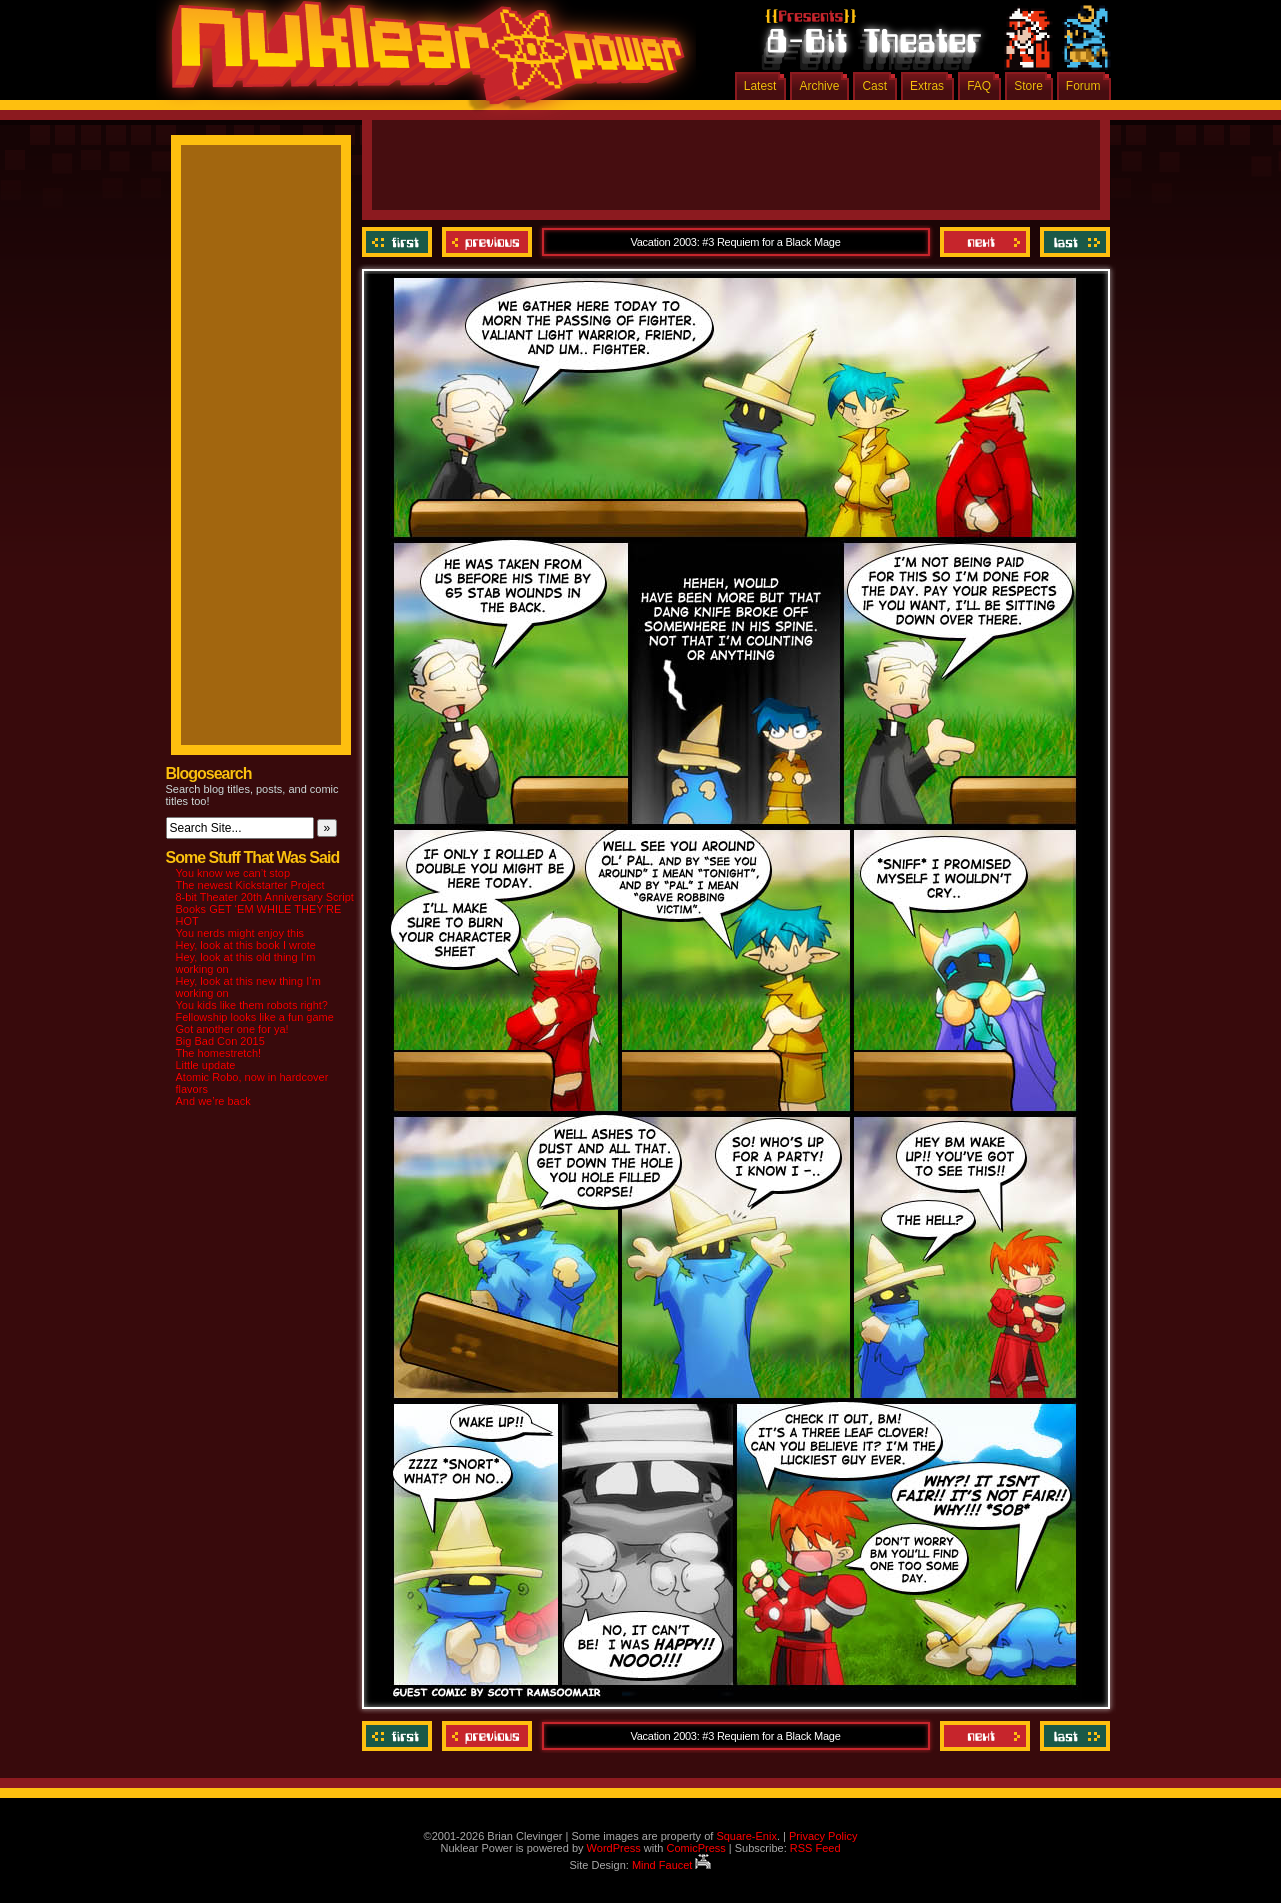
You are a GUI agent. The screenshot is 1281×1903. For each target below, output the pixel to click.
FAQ (979, 86)
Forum (1083, 86)
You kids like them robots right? (252, 1005)
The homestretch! (219, 1053)
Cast (874, 86)
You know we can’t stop (233, 873)
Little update (206, 1065)
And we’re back (213, 1101)
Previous (487, 242)
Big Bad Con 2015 (220, 1041)
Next (985, 242)
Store (1028, 86)
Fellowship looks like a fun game (255, 1017)
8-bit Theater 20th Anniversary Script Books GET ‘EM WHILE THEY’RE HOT (265, 909)
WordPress (614, 1848)
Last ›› (1072, 242)
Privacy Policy (823, 1836)
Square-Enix (746, 1836)
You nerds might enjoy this (240, 933)
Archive (819, 86)
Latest (760, 86)
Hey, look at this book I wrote (246, 945)
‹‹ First (399, 242)
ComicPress (695, 1848)
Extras (927, 86)
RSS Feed (815, 1848)
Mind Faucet (672, 1865)
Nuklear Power (421, 60)
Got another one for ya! (232, 1029)
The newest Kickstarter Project (250, 885)
